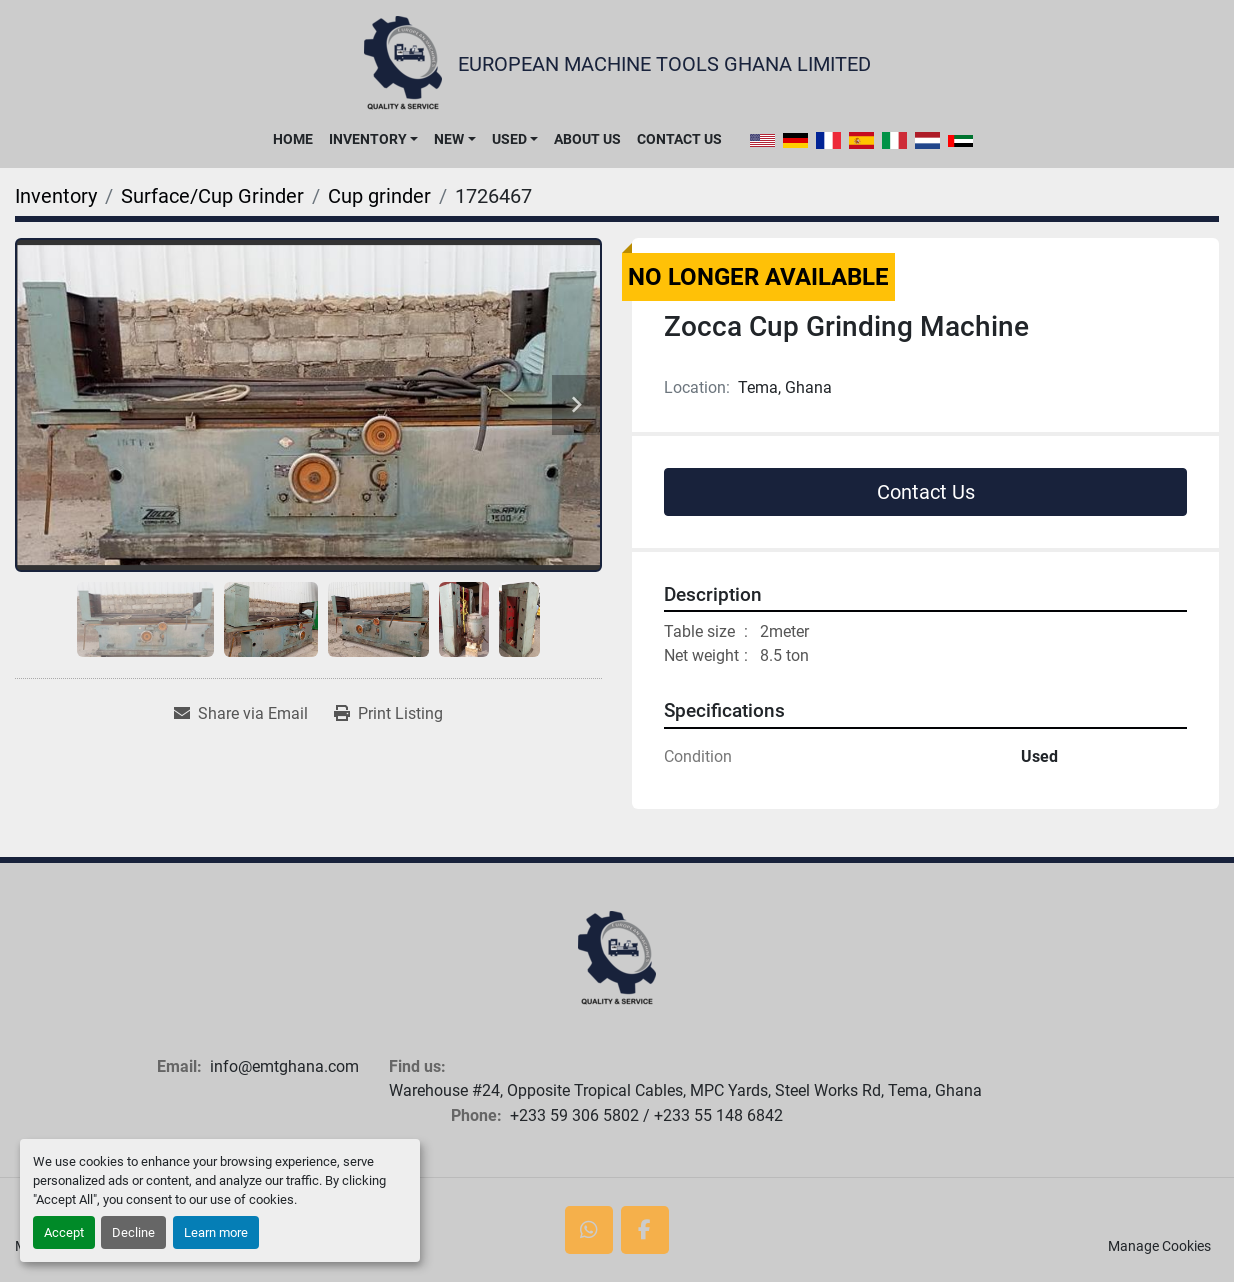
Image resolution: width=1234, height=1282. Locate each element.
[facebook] (645, 1230)
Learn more (216, 1232)
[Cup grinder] (379, 196)
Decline (133, 1232)
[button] (373, 139)
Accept (64, 1232)
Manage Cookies (1159, 1246)
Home (293, 139)
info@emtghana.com (284, 1066)
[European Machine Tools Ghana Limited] (617, 959)
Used (509, 139)
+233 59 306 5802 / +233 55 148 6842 (646, 1115)
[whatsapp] (589, 1230)
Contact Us (679, 139)
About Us (587, 139)
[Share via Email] (241, 714)
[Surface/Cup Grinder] (212, 196)
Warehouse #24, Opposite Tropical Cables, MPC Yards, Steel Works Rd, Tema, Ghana (685, 1090)
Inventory (368, 139)
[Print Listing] (388, 714)
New (449, 139)
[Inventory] (56, 196)
